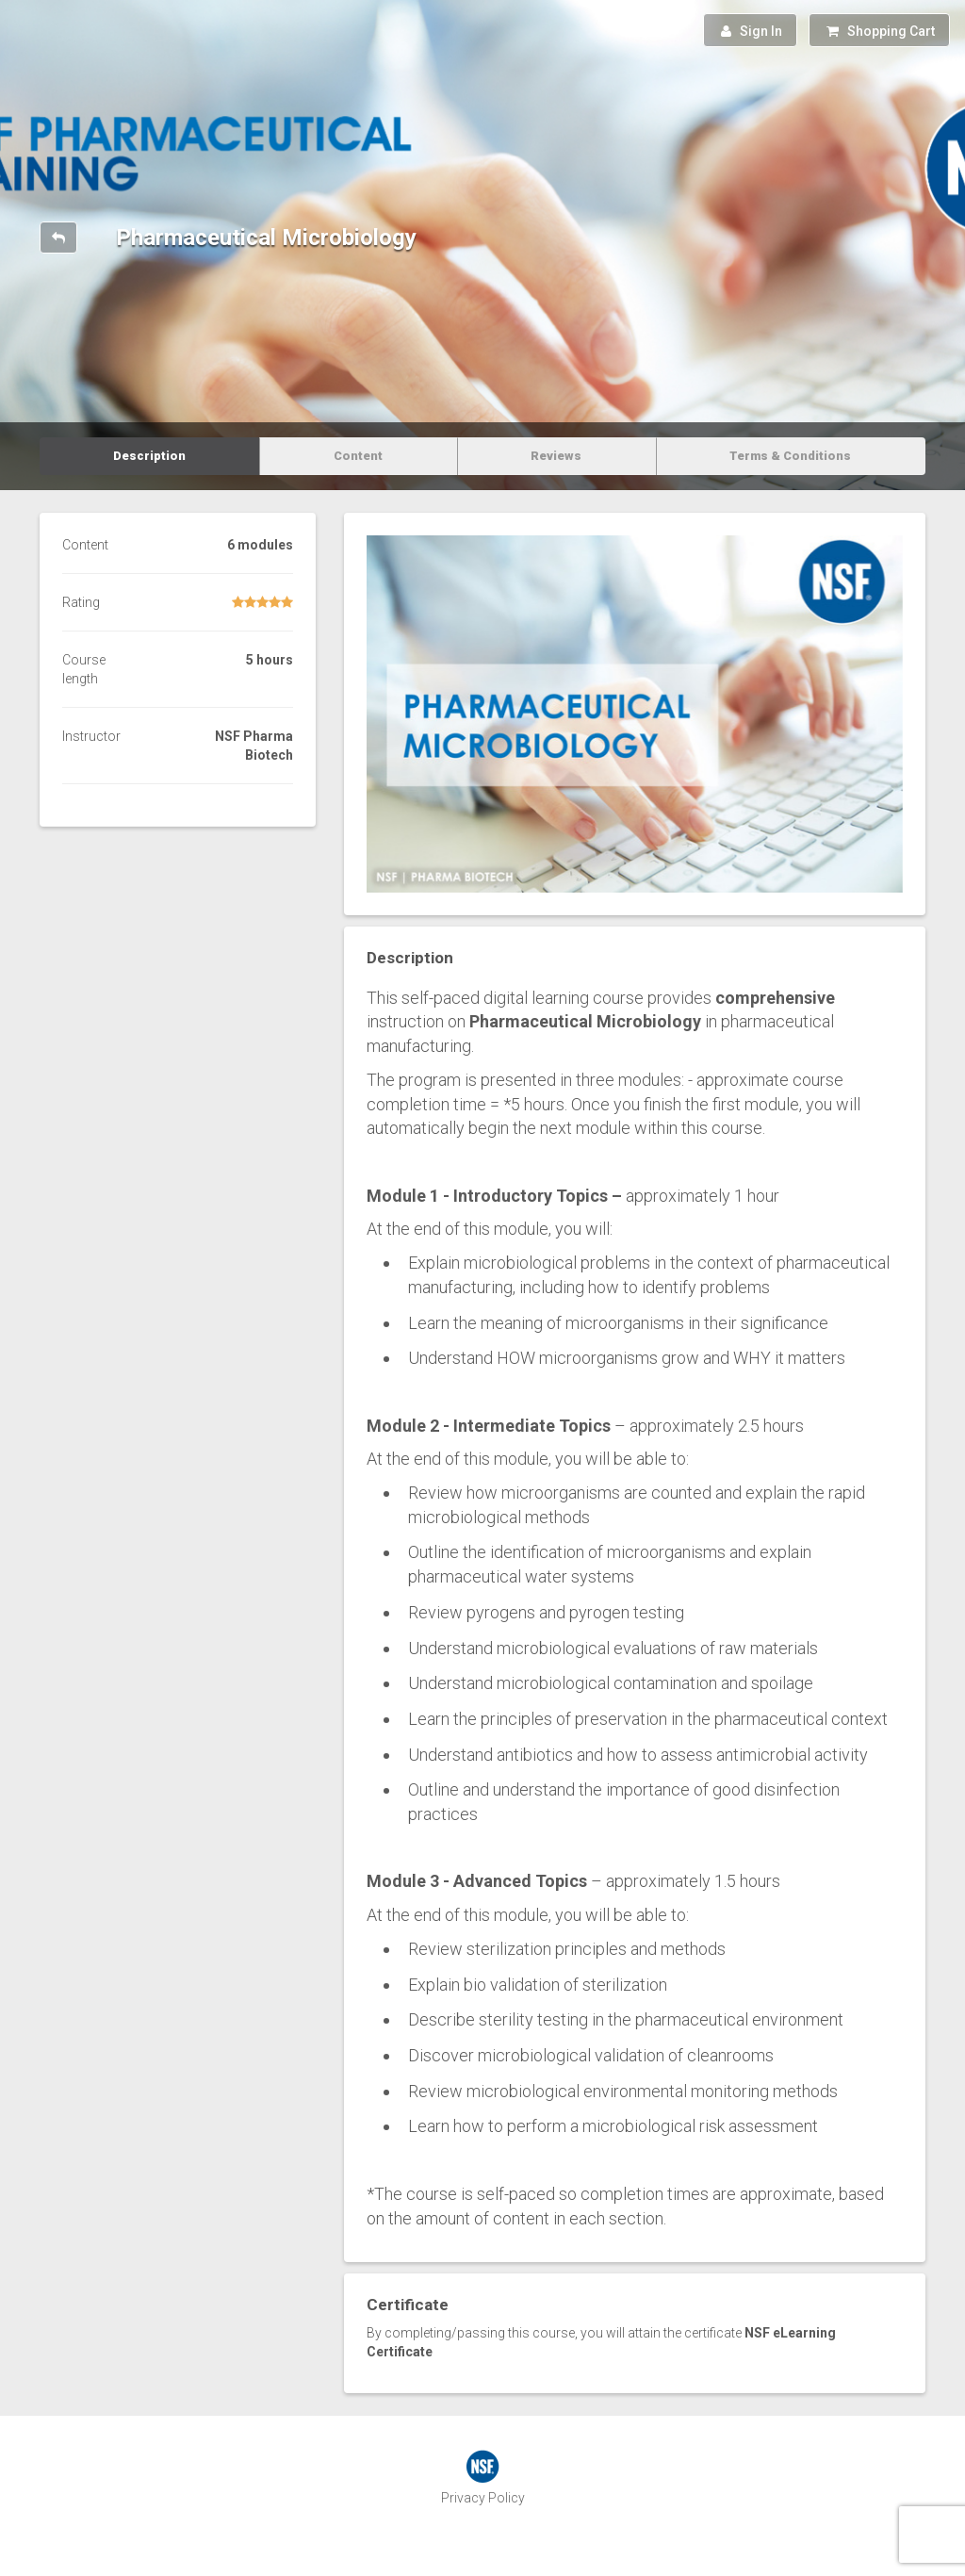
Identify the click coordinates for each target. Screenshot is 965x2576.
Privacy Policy (483, 2497)
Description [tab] (149, 456)
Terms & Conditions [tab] (790, 456)
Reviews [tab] (556, 456)
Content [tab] (358, 456)
